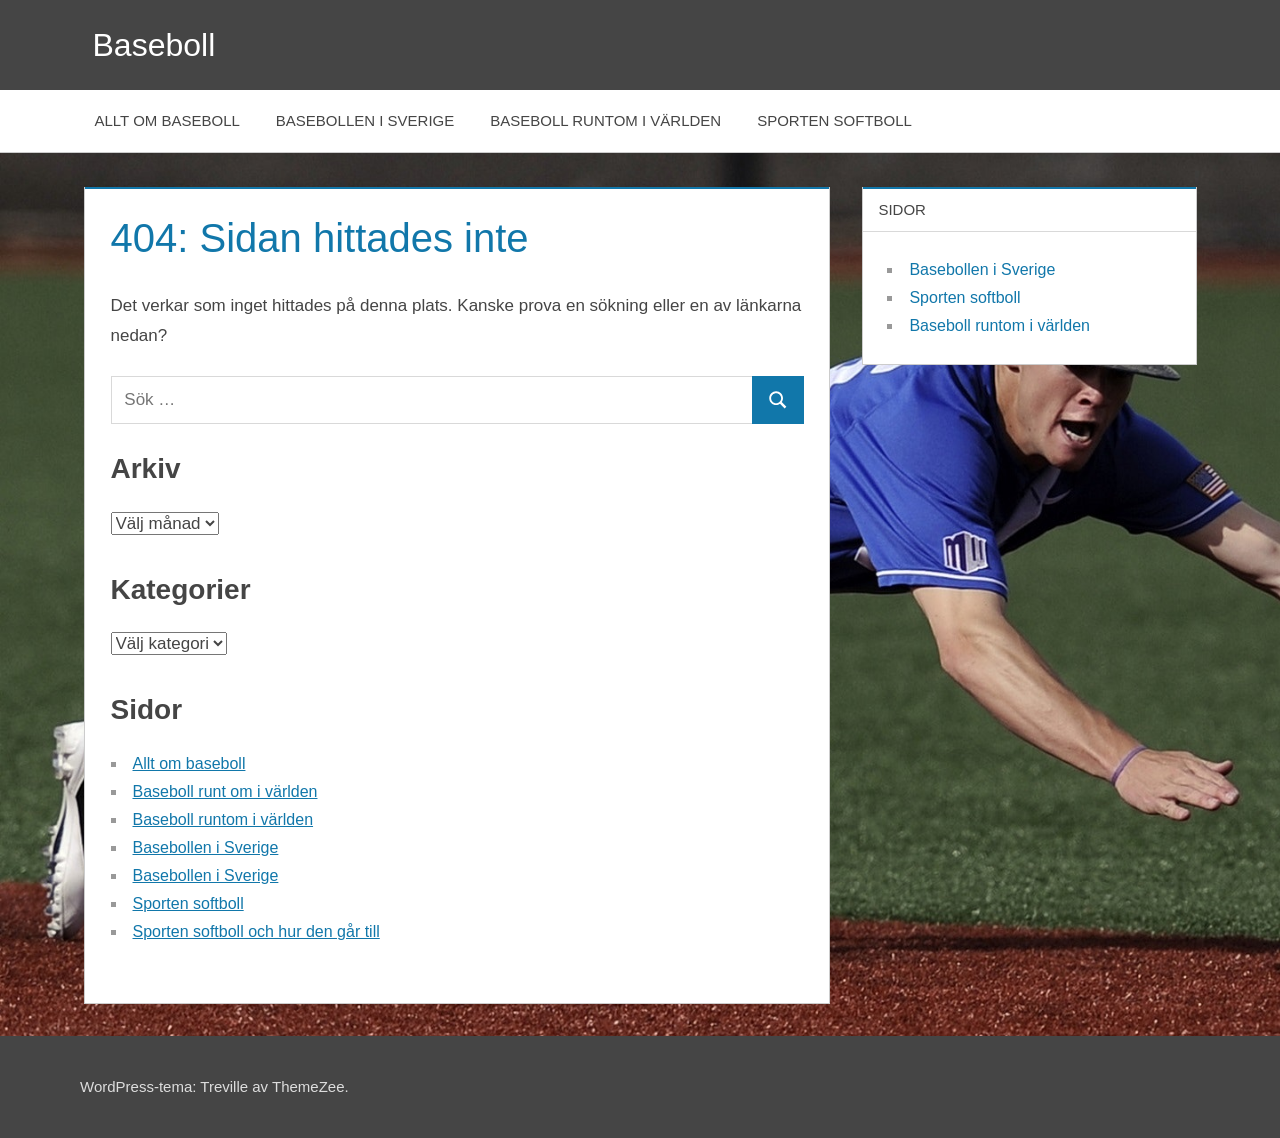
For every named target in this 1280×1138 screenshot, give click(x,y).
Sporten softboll (834, 120)
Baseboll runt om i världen (225, 791)
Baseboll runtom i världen (605, 120)
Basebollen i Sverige (365, 120)
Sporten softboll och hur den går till (256, 931)
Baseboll (154, 45)
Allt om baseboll (167, 120)
